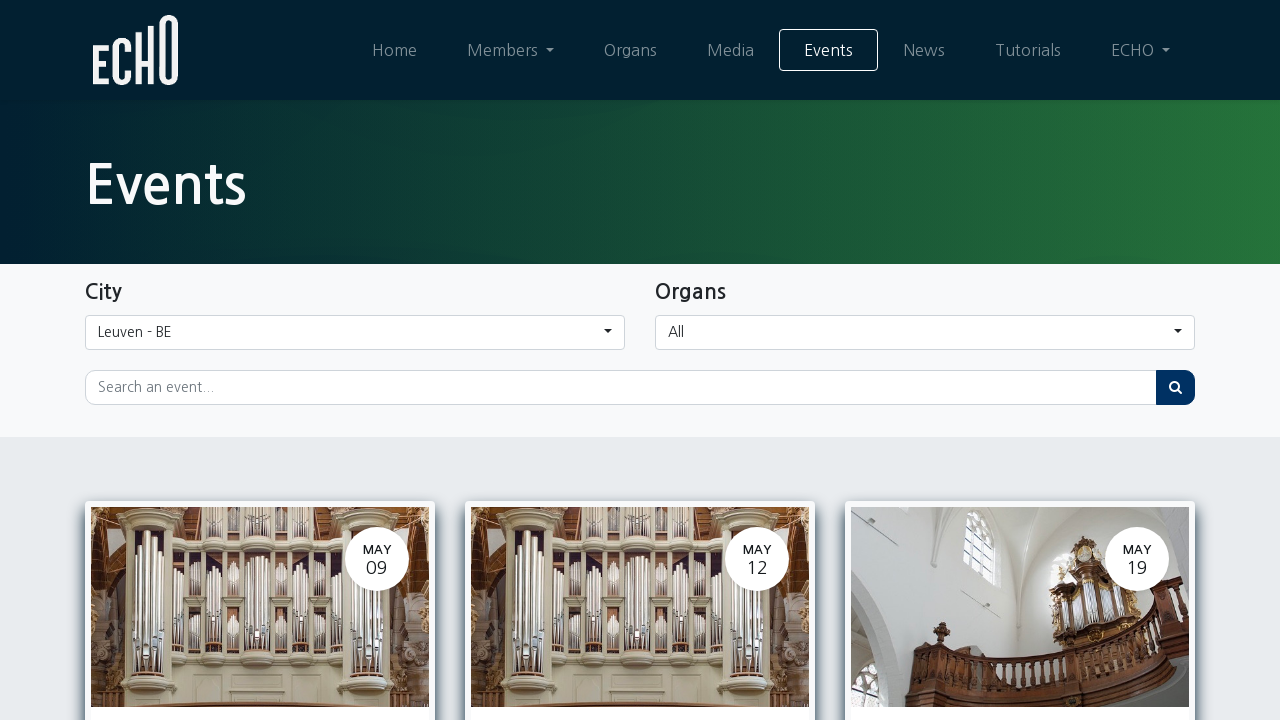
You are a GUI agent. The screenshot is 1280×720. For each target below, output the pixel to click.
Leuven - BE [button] (135, 332)
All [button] (676, 332)
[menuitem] (394, 50)
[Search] (1175, 387)
